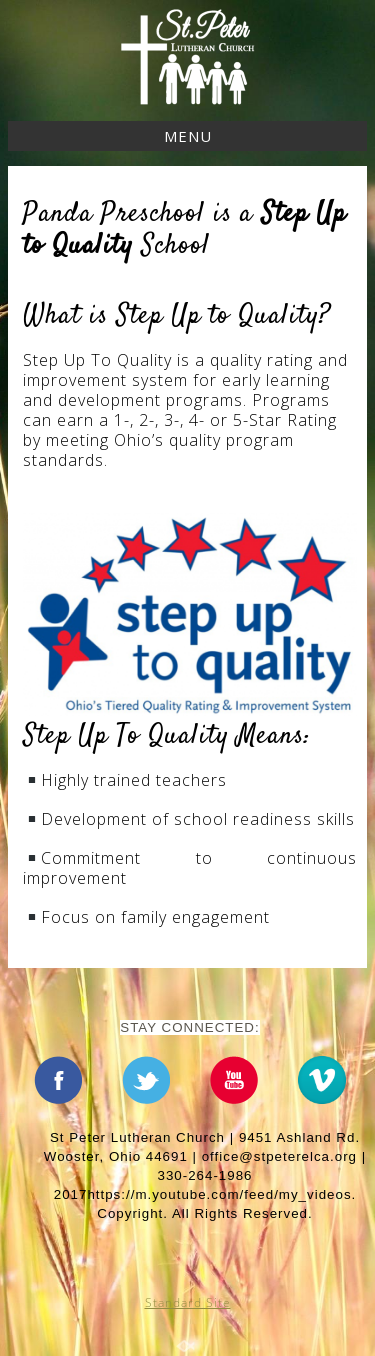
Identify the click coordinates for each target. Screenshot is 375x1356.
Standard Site (188, 1302)
